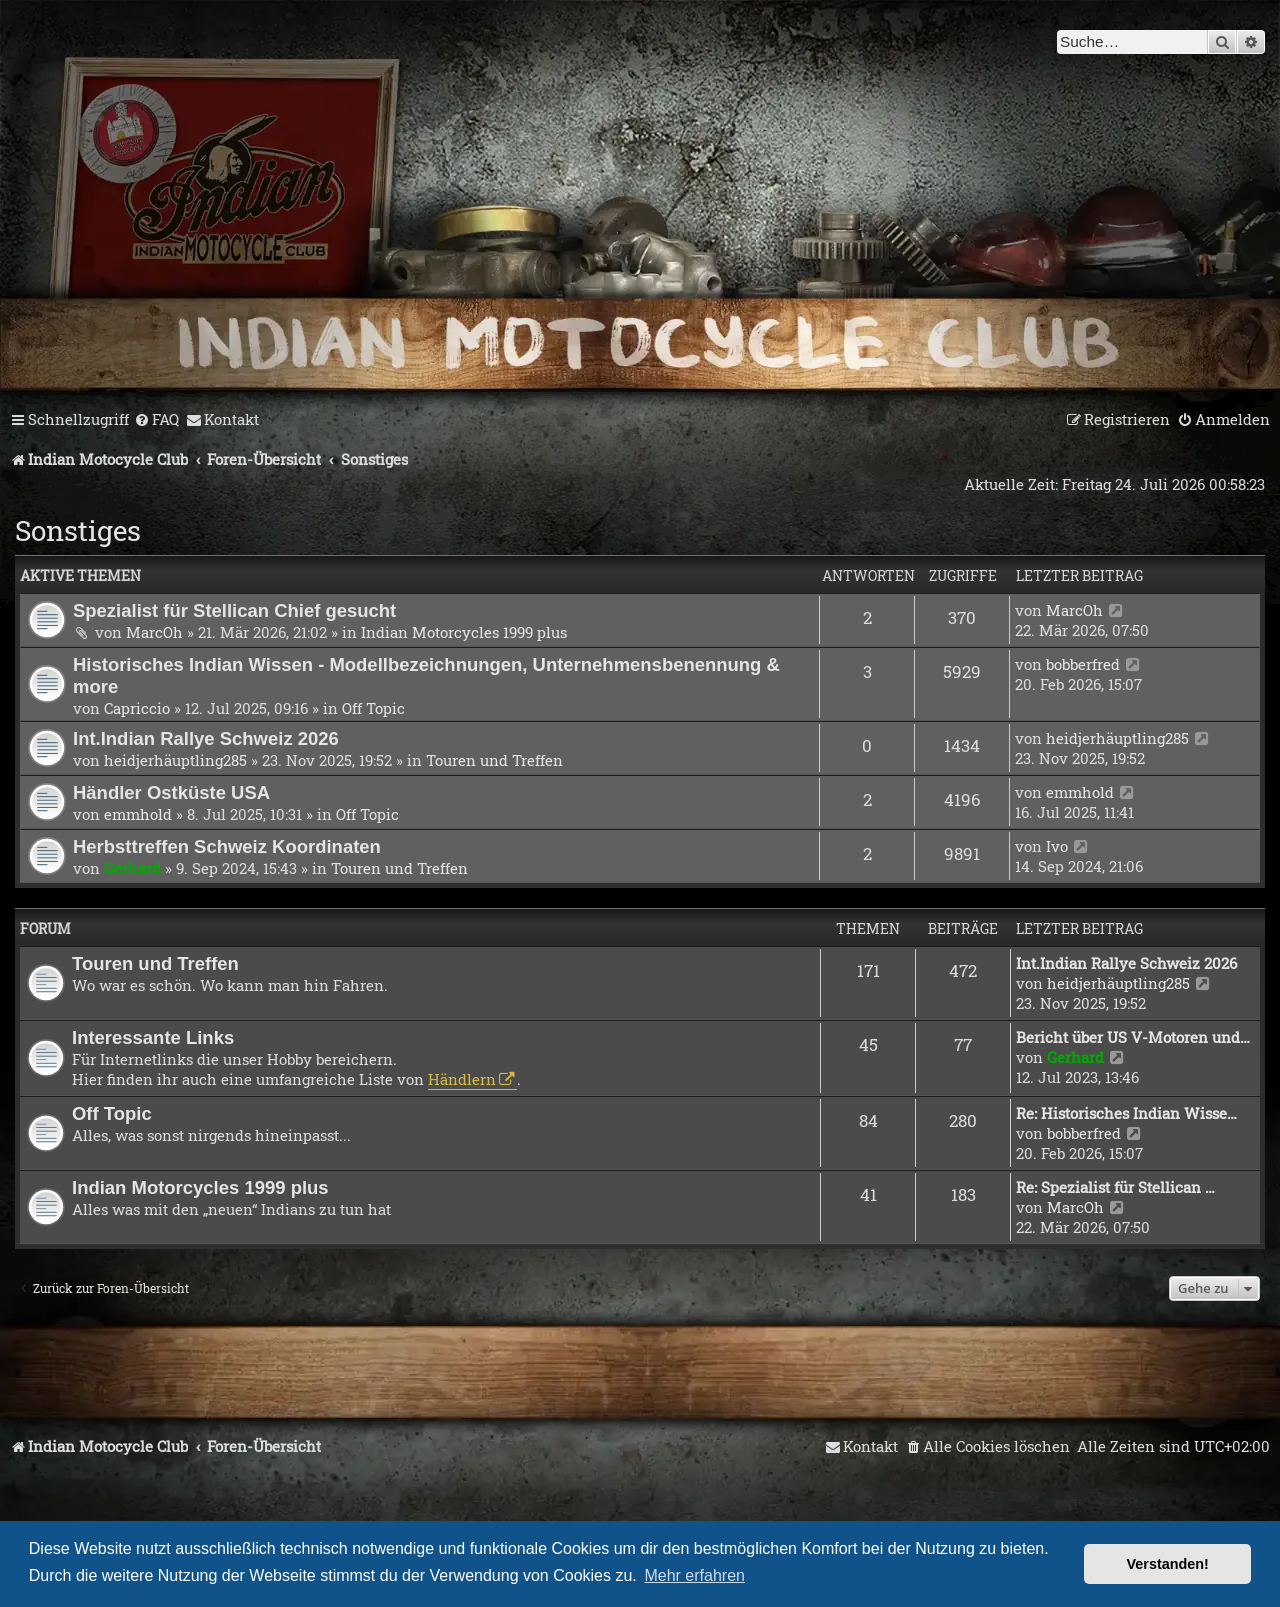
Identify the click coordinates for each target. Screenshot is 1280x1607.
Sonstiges (78, 530)
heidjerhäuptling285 (175, 760)
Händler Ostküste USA (171, 792)
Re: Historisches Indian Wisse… (1126, 1113)
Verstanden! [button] (1168, 1564)
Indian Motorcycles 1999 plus (464, 632)
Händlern (462, 1079)
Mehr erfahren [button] (694, 1575)
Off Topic (373, 708)
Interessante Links (153, 1037)
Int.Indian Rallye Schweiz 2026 (206, 738)
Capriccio (137, 708)
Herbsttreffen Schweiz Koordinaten (227, 846)
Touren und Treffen (494, 760)
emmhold (138, 814)
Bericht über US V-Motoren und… (1133, 1037)
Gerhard (132, 868)
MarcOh (154, 632)
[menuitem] (156, 420)
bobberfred (1083, 664)
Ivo (1057, 846)
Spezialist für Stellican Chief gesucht (234, 610)
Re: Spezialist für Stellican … (1115, 1187)
